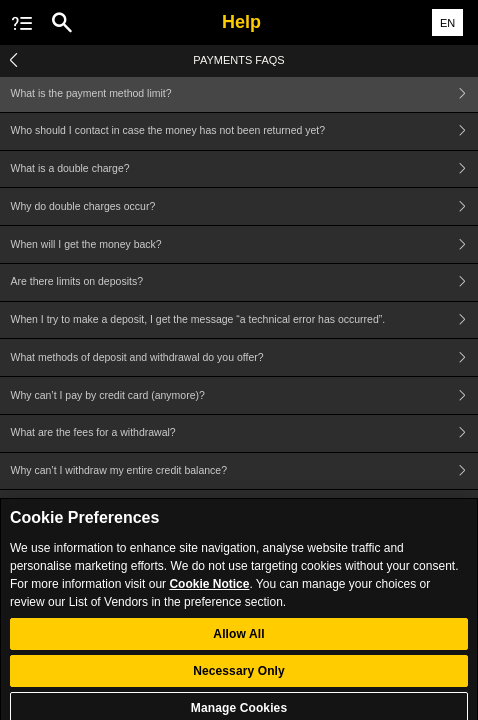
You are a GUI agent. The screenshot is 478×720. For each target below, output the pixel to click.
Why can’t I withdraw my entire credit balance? (245, 471)
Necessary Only (239, 679)
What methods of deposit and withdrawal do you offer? (245, 357)
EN (447, 23)
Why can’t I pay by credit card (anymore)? (245, 395)
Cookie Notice (209, 591)
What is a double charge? (245, 169)
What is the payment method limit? (245, 93)
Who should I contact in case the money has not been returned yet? (245, 131)
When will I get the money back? (245, 244)
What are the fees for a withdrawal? (245, 433)
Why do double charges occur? (245, 206)
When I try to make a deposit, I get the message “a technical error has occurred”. (245, 320)
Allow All (238, 642)
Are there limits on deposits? (245, 282)
